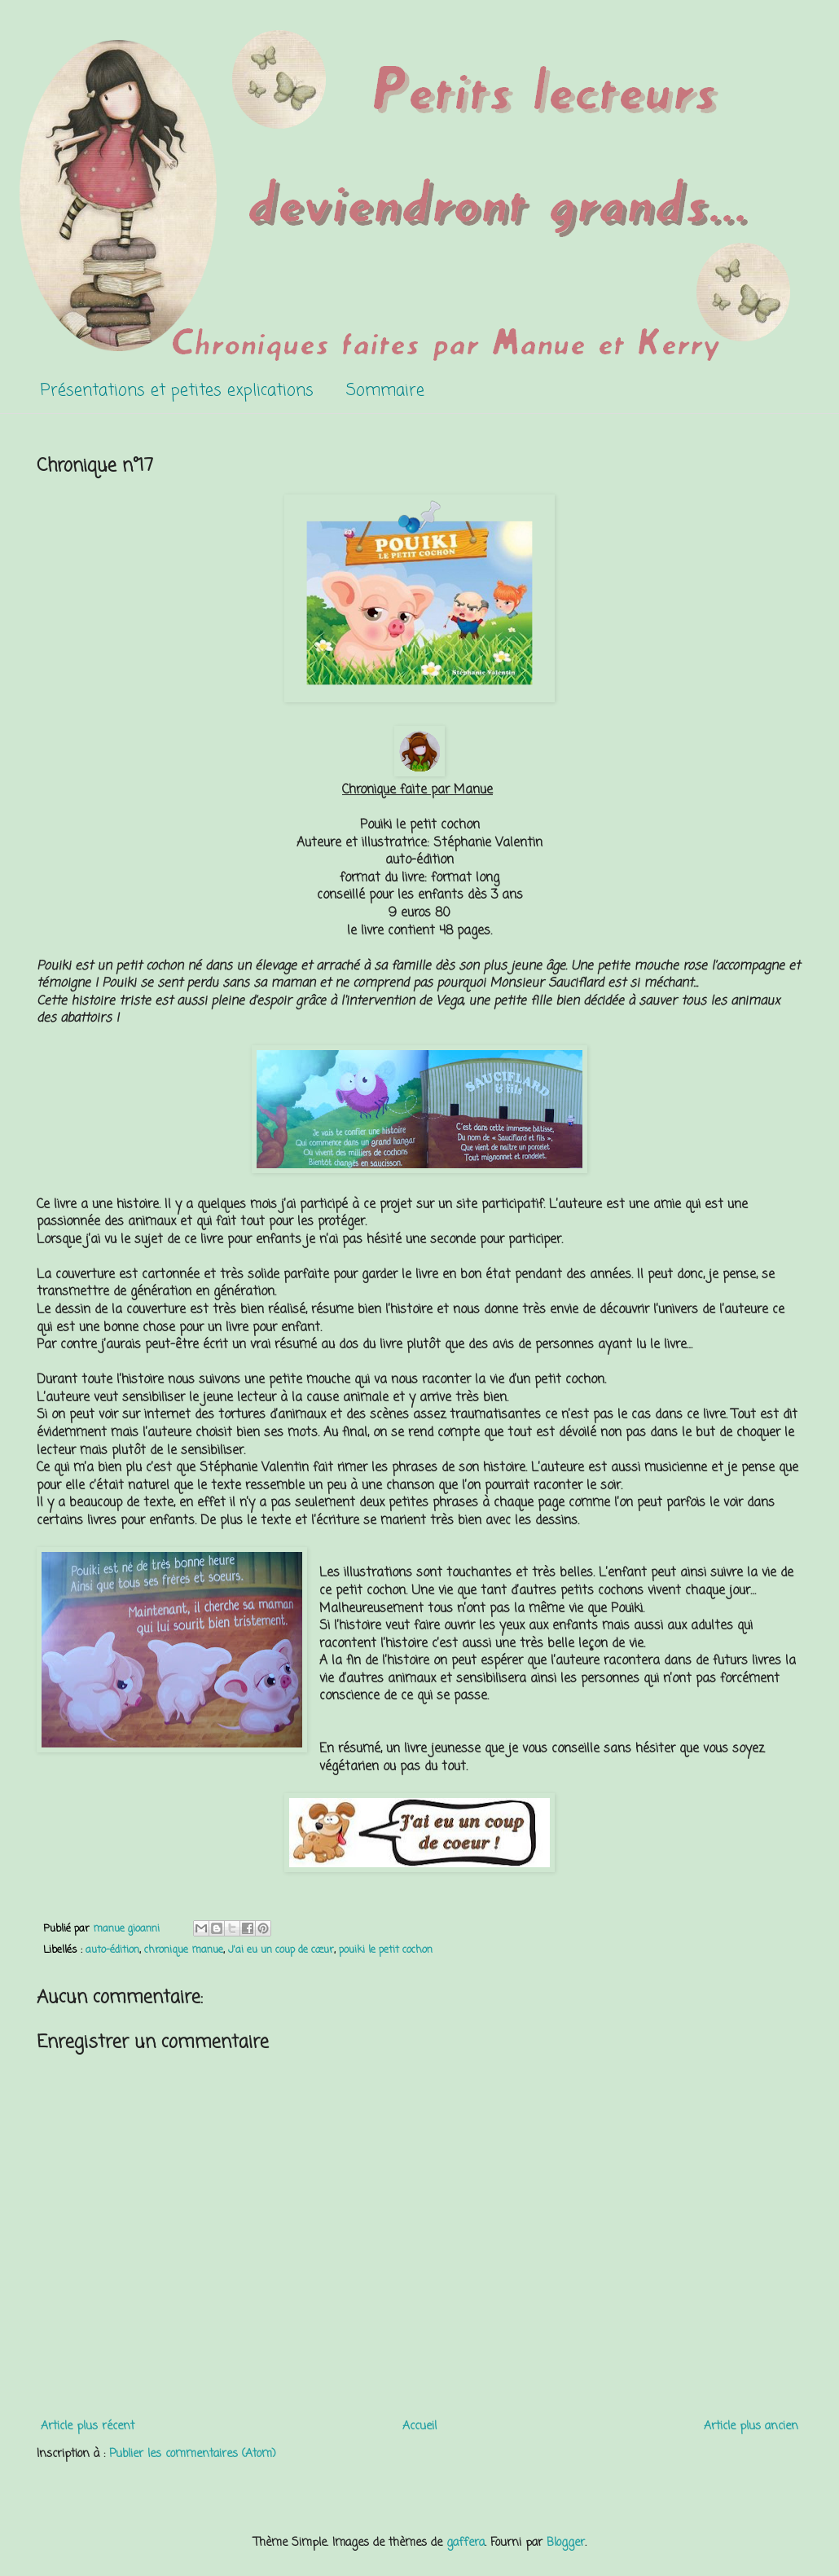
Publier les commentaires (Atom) (192, 2454)
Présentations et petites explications (177, 390)
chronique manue (183, 1950)
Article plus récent (87, 2426)
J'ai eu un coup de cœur (281, 1950)
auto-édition (112, 1950)
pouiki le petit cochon (386, 1950)
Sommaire (385, 390)
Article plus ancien (751, 2426)
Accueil (419, 2426)
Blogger (566, 2543)
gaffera (465, 2543)
